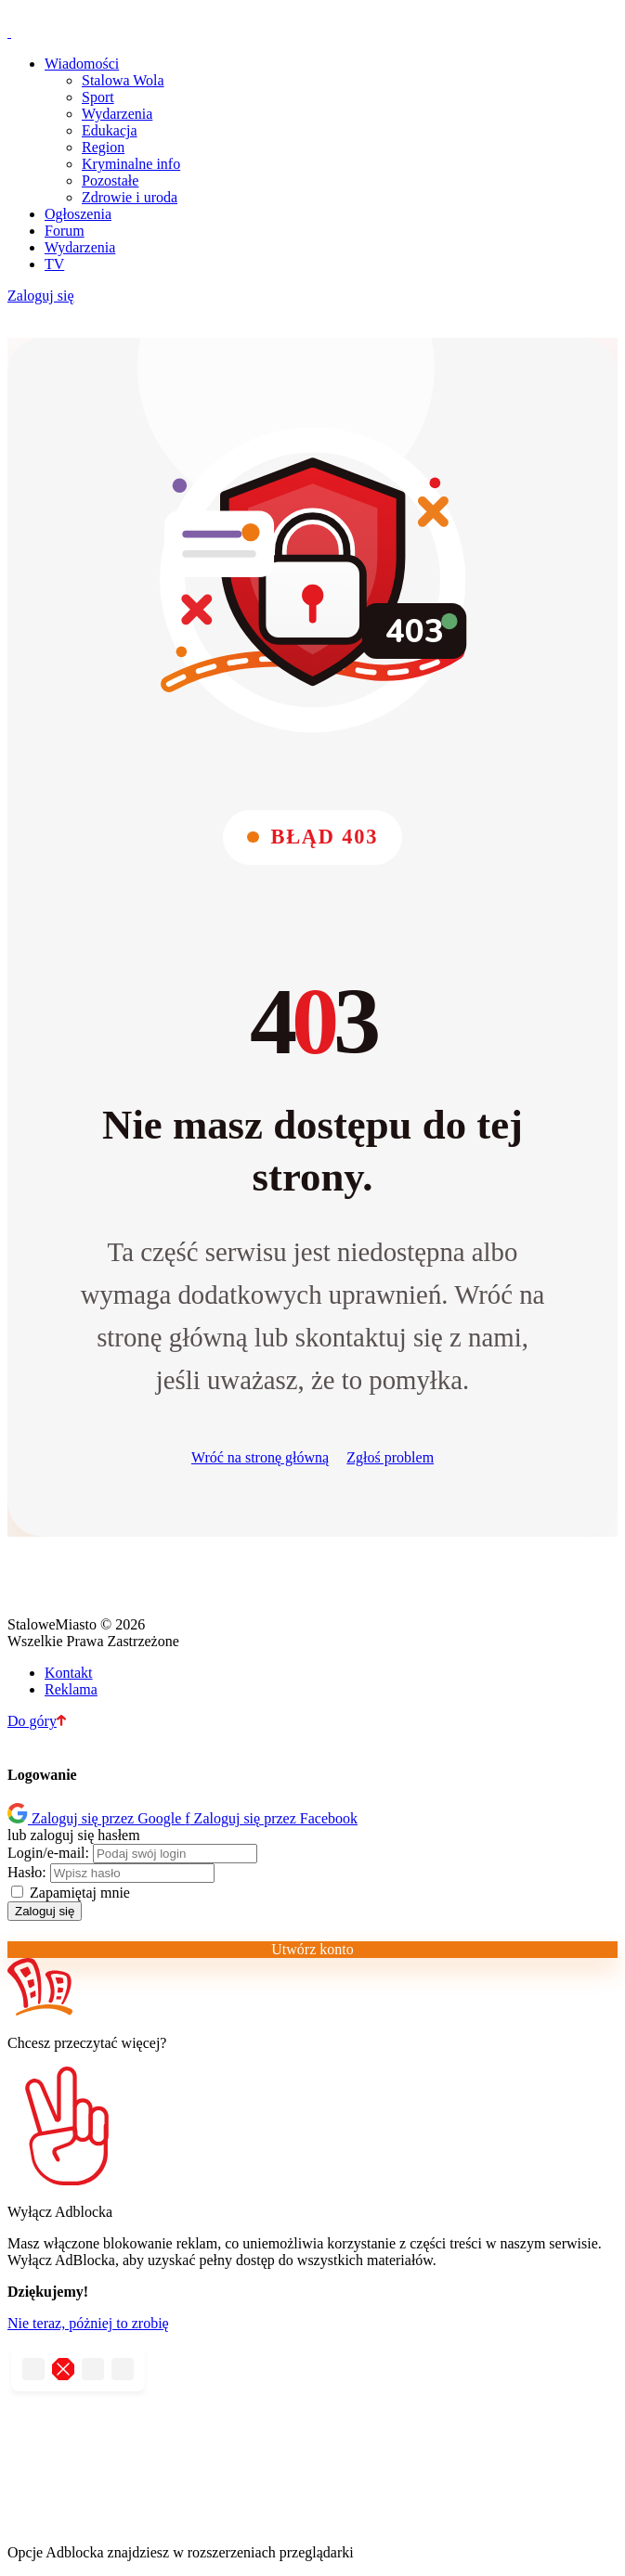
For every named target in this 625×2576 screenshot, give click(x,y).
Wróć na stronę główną (260, 1457)
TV (54, 264)
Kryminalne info (131, 164)
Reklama (71, 1689)
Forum (65, 230)
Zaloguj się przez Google (96, 1818)
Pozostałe (110, 180)
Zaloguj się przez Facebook (271, 1818)
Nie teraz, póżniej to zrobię (88, 2323)
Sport (98, 97)
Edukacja (109, 130)
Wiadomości (82, 63)
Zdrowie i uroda (129, 197)
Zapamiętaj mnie (70, 1892)
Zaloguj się (40, 295)
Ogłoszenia (78, 214)
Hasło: (26, 1872)
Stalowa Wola (123, 80)
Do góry (36, 1721)
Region (103, 147)
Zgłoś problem (390, 1457)
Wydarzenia (117, 114)
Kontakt (69, 1673)
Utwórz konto (312, 1949)
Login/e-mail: (48, 1853)
